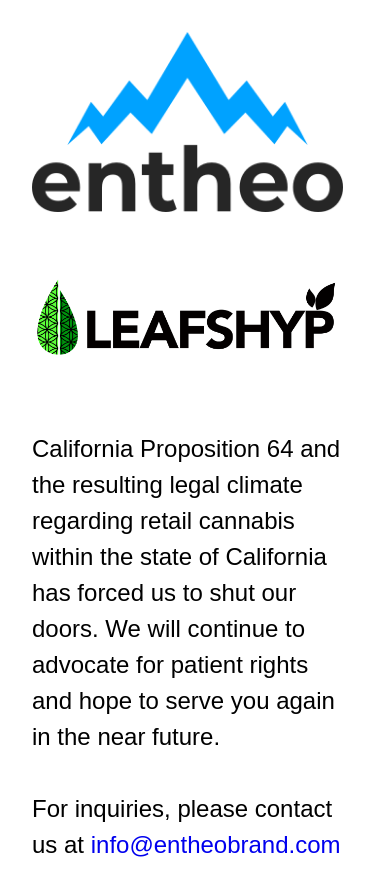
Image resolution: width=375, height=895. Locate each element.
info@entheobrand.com (216, 844)
